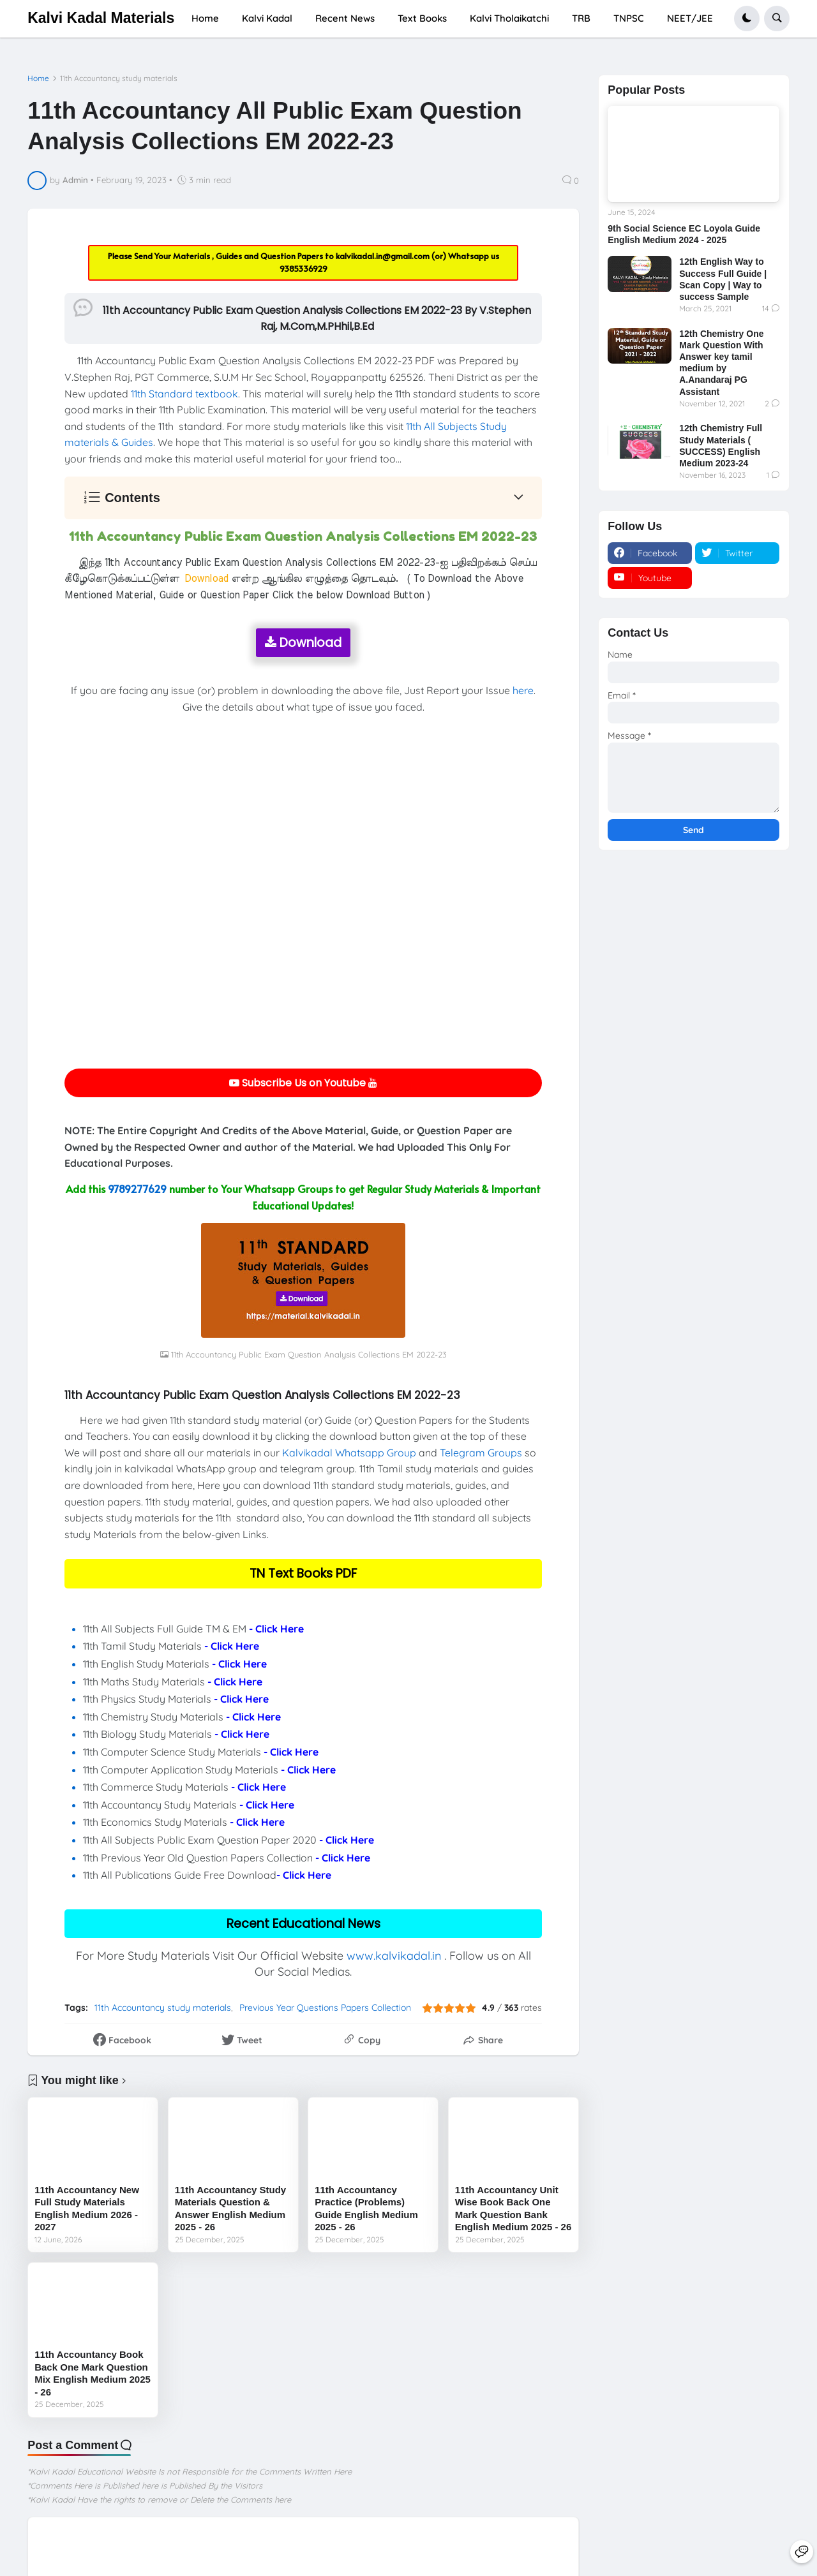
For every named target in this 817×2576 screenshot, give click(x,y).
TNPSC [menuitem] (628, 18)
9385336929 (303, 268)
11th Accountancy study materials (118, 78)
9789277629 (137, 1188)
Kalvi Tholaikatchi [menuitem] (509, 18)
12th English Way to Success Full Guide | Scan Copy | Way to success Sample (723, 279)
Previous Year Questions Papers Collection (325, 2007)
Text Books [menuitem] (422, 18)
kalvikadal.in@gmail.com (383, 256)
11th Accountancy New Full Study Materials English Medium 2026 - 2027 (86, 2208)
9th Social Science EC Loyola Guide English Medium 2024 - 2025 (684, 234)
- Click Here (276, 1628)
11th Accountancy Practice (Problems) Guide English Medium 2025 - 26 (366, 2208)
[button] (747, 18)
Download (303, 642)
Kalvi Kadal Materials (100, 18)
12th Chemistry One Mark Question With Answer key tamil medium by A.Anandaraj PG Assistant (721, 363)
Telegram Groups (481, 1452)
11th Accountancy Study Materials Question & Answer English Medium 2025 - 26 (230, 2208)
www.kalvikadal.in (394, 1955)
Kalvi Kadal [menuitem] (267, 18)
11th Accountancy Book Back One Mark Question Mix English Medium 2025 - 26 (92, 2373)
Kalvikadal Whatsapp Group (349, 1452)
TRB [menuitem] (581, 18)
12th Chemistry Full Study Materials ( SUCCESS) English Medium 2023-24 (720, 445)
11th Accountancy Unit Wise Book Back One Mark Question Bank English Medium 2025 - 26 (513, 2208)
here (523, 690)
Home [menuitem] (205, 18)
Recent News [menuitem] (345, 18)
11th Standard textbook (184, 393)
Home (38, 78)
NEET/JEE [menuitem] (690, 18)
